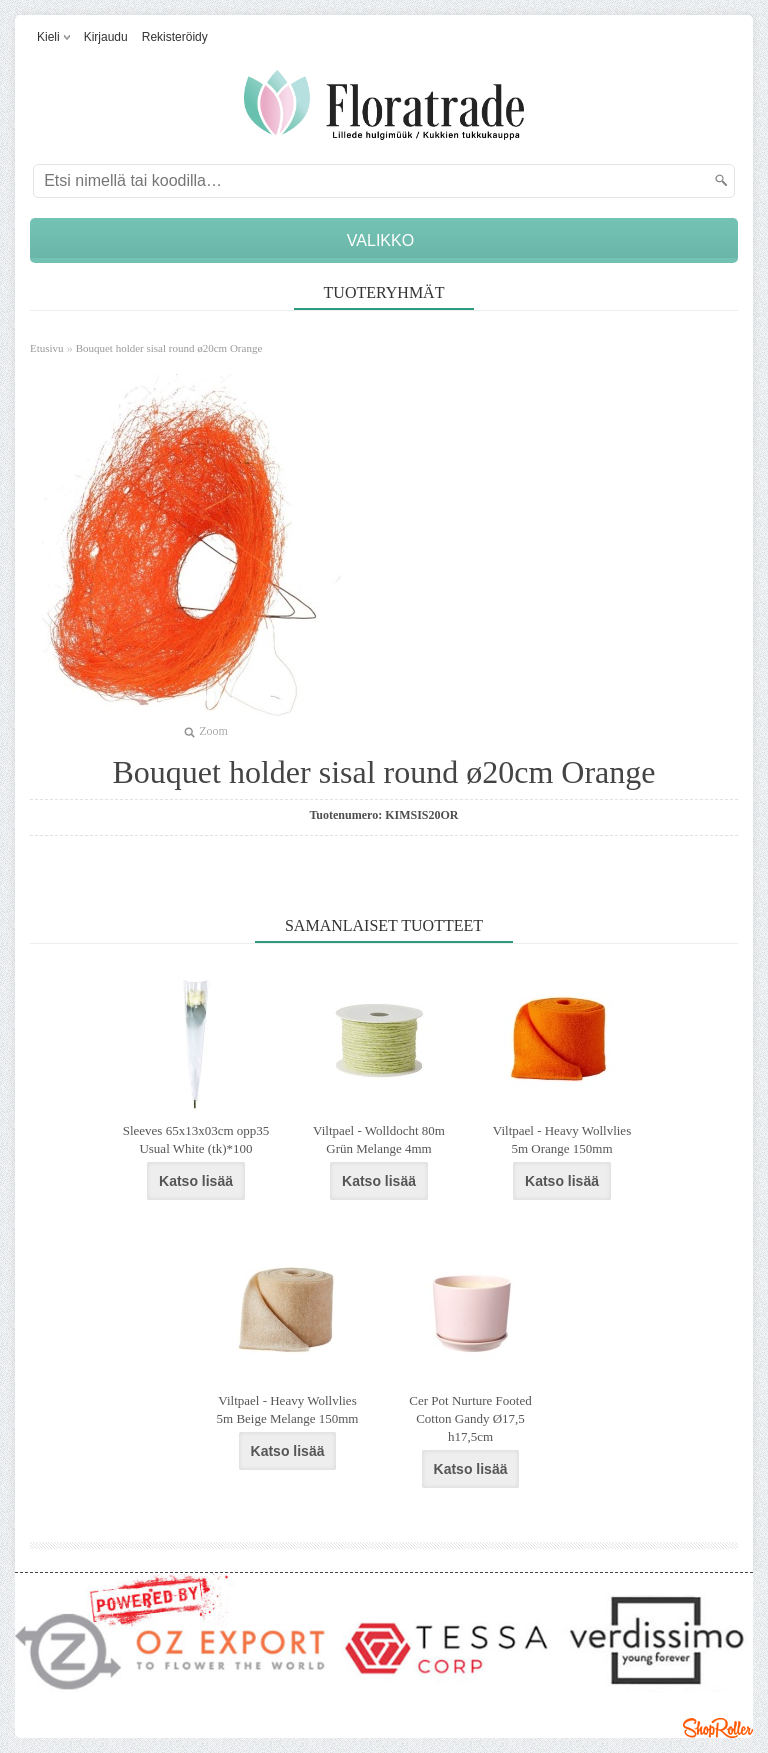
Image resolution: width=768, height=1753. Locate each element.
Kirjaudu (106, 37)
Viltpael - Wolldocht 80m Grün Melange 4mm (379, 1139)
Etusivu (47, 348)
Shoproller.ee (718, 1728)
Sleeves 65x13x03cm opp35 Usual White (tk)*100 (196, 1139)
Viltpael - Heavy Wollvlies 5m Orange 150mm (562, 1139)
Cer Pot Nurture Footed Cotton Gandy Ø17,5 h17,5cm (470, 1418)
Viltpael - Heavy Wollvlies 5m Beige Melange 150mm (288, 1409)
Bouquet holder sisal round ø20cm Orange (169, 348)
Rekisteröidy (175, 37)
